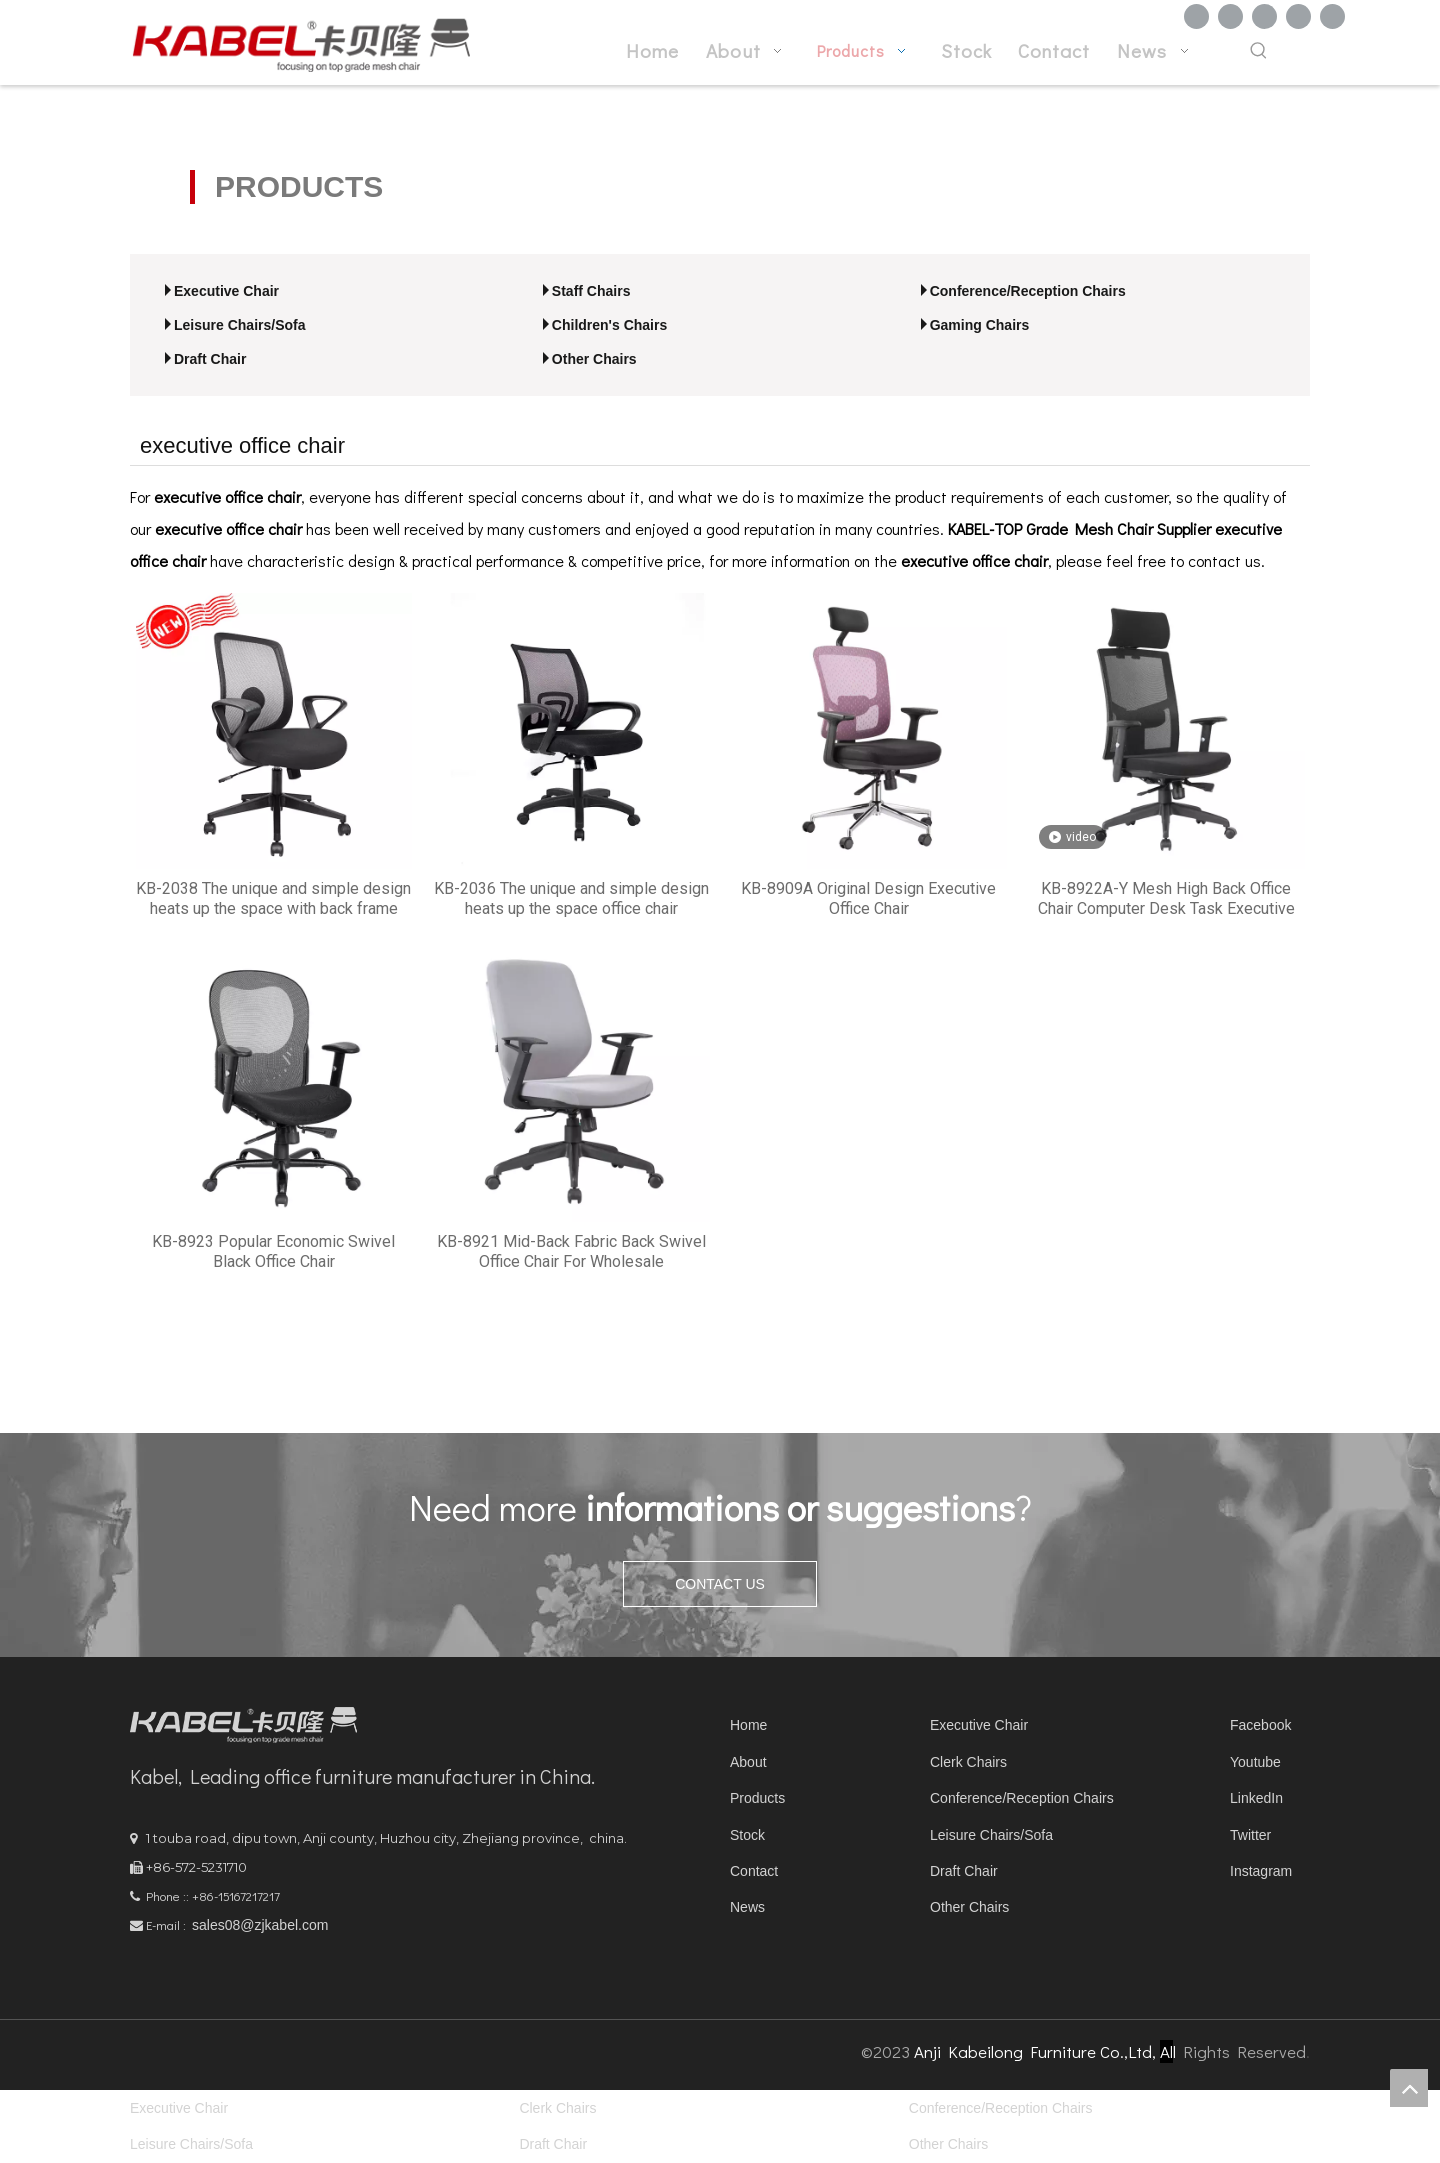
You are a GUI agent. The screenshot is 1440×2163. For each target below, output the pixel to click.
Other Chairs (594, 359)
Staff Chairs (591, 291)
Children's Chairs (609, 325)
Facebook (1260, 1725)
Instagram (1261, 1871)
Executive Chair (226, 291)
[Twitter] (1264, 16)
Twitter (1250, 1835)
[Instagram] (1332, 16)
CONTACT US (720, 1584)
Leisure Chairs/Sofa (240, 325)
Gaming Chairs (980, 325)
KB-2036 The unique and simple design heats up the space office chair (571, 898)
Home (748, 1725)
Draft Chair (210, 359)
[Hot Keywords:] (1259, 52)
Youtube (1255, 1762)
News (747, 1907)
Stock (747, 1835)
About (748, 1762)
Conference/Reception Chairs (1028, 291)
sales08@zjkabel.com (260, 1925)
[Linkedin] (1230, 16)
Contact (754, 1871)
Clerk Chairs (968, 1762)
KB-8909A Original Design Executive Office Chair (868, 898)
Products (757, 1798)
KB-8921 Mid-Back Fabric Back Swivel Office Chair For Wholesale (571, 1251)
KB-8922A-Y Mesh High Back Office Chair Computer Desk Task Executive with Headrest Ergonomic (1166, 899)
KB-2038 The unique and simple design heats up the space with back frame (273, 898)
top (1409, 2088)
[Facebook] (1196, 16)
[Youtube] (1298, 16)
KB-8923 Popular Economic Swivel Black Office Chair (273, 1251)
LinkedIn (1256, 1798)
